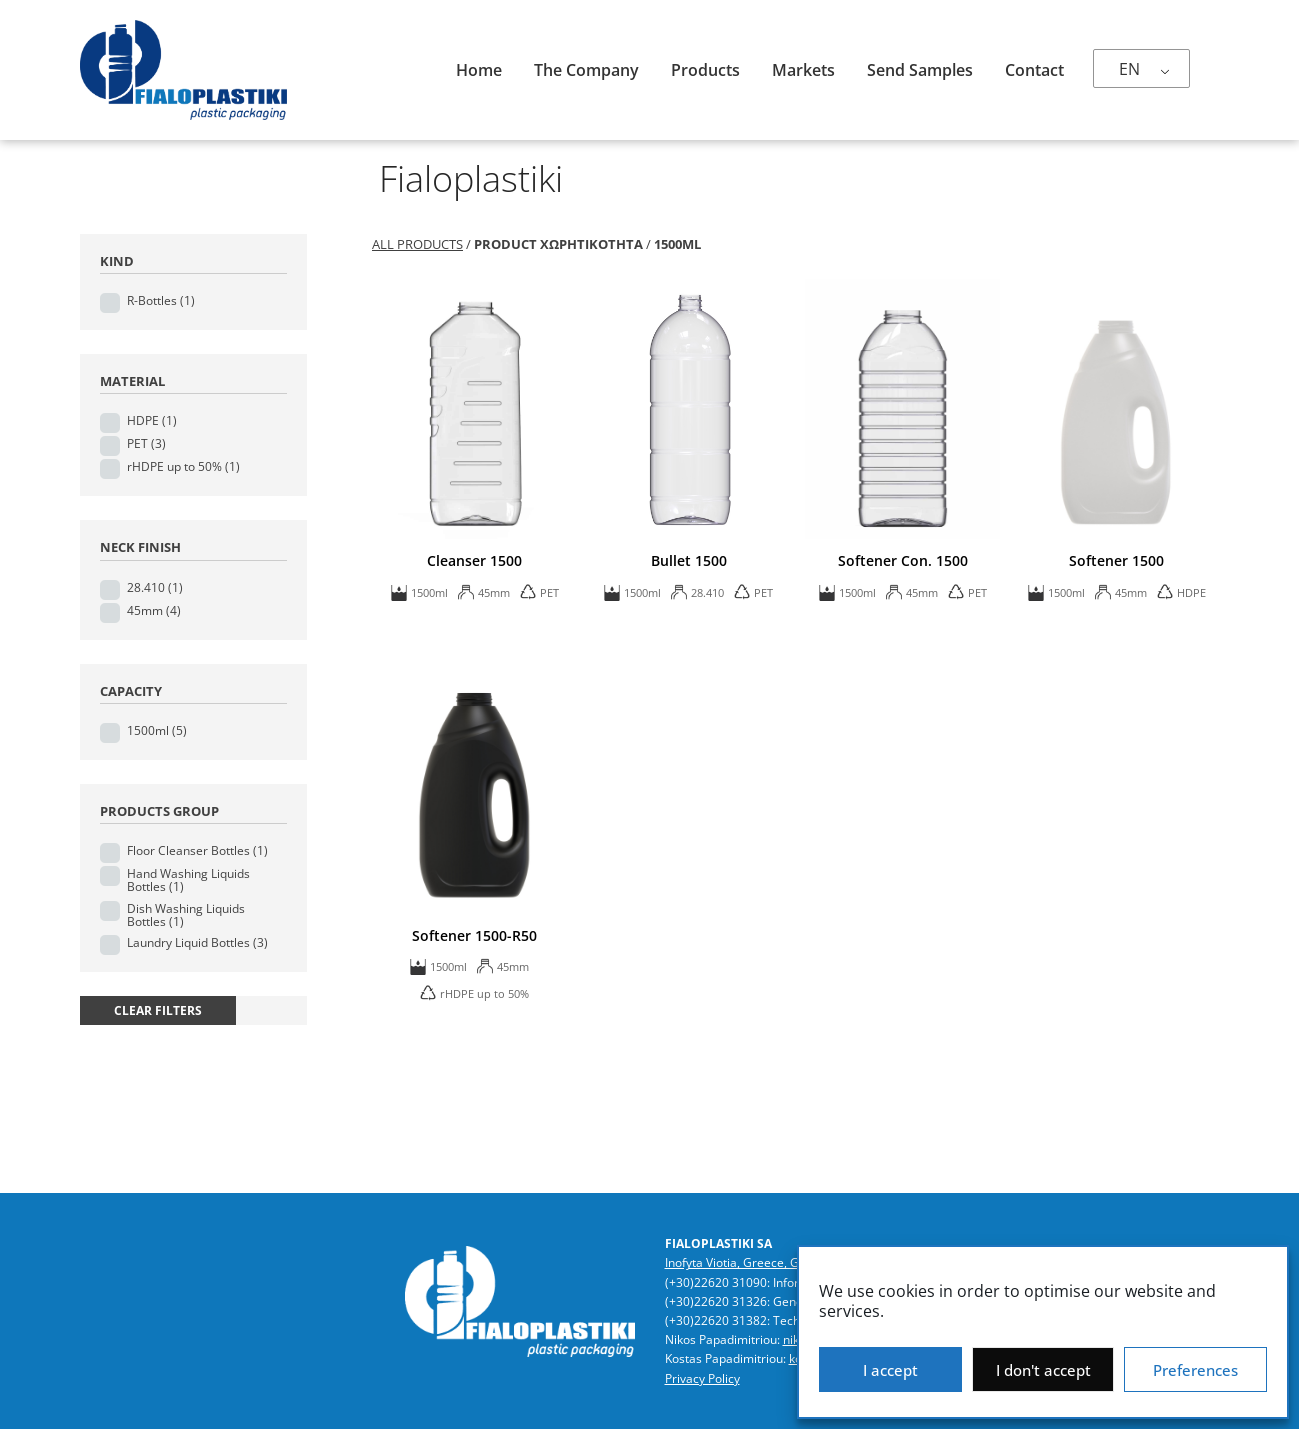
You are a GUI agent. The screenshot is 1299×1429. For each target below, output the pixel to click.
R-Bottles (161, 300)
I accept (890, 1370)
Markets (803, 70)
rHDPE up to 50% (183, 466)
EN (1129, 69)
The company (586, 70)
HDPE (152, 420)
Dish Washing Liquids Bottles (186, 915)
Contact (1034, 70)
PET (146, 443)
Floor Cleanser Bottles (197, 850)
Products (705, 70)
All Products (417, 244)
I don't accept (1043, 1370)
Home (479, 70)
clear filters (158, 1010)
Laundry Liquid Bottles (197, 942)
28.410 (155, 587)
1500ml (157, 730)
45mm (154, 610)
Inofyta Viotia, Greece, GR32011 (753, 1262)
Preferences (1195, 1370)
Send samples (920, 70)
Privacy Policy (702, 1378)
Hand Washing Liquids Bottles (188, 880)
